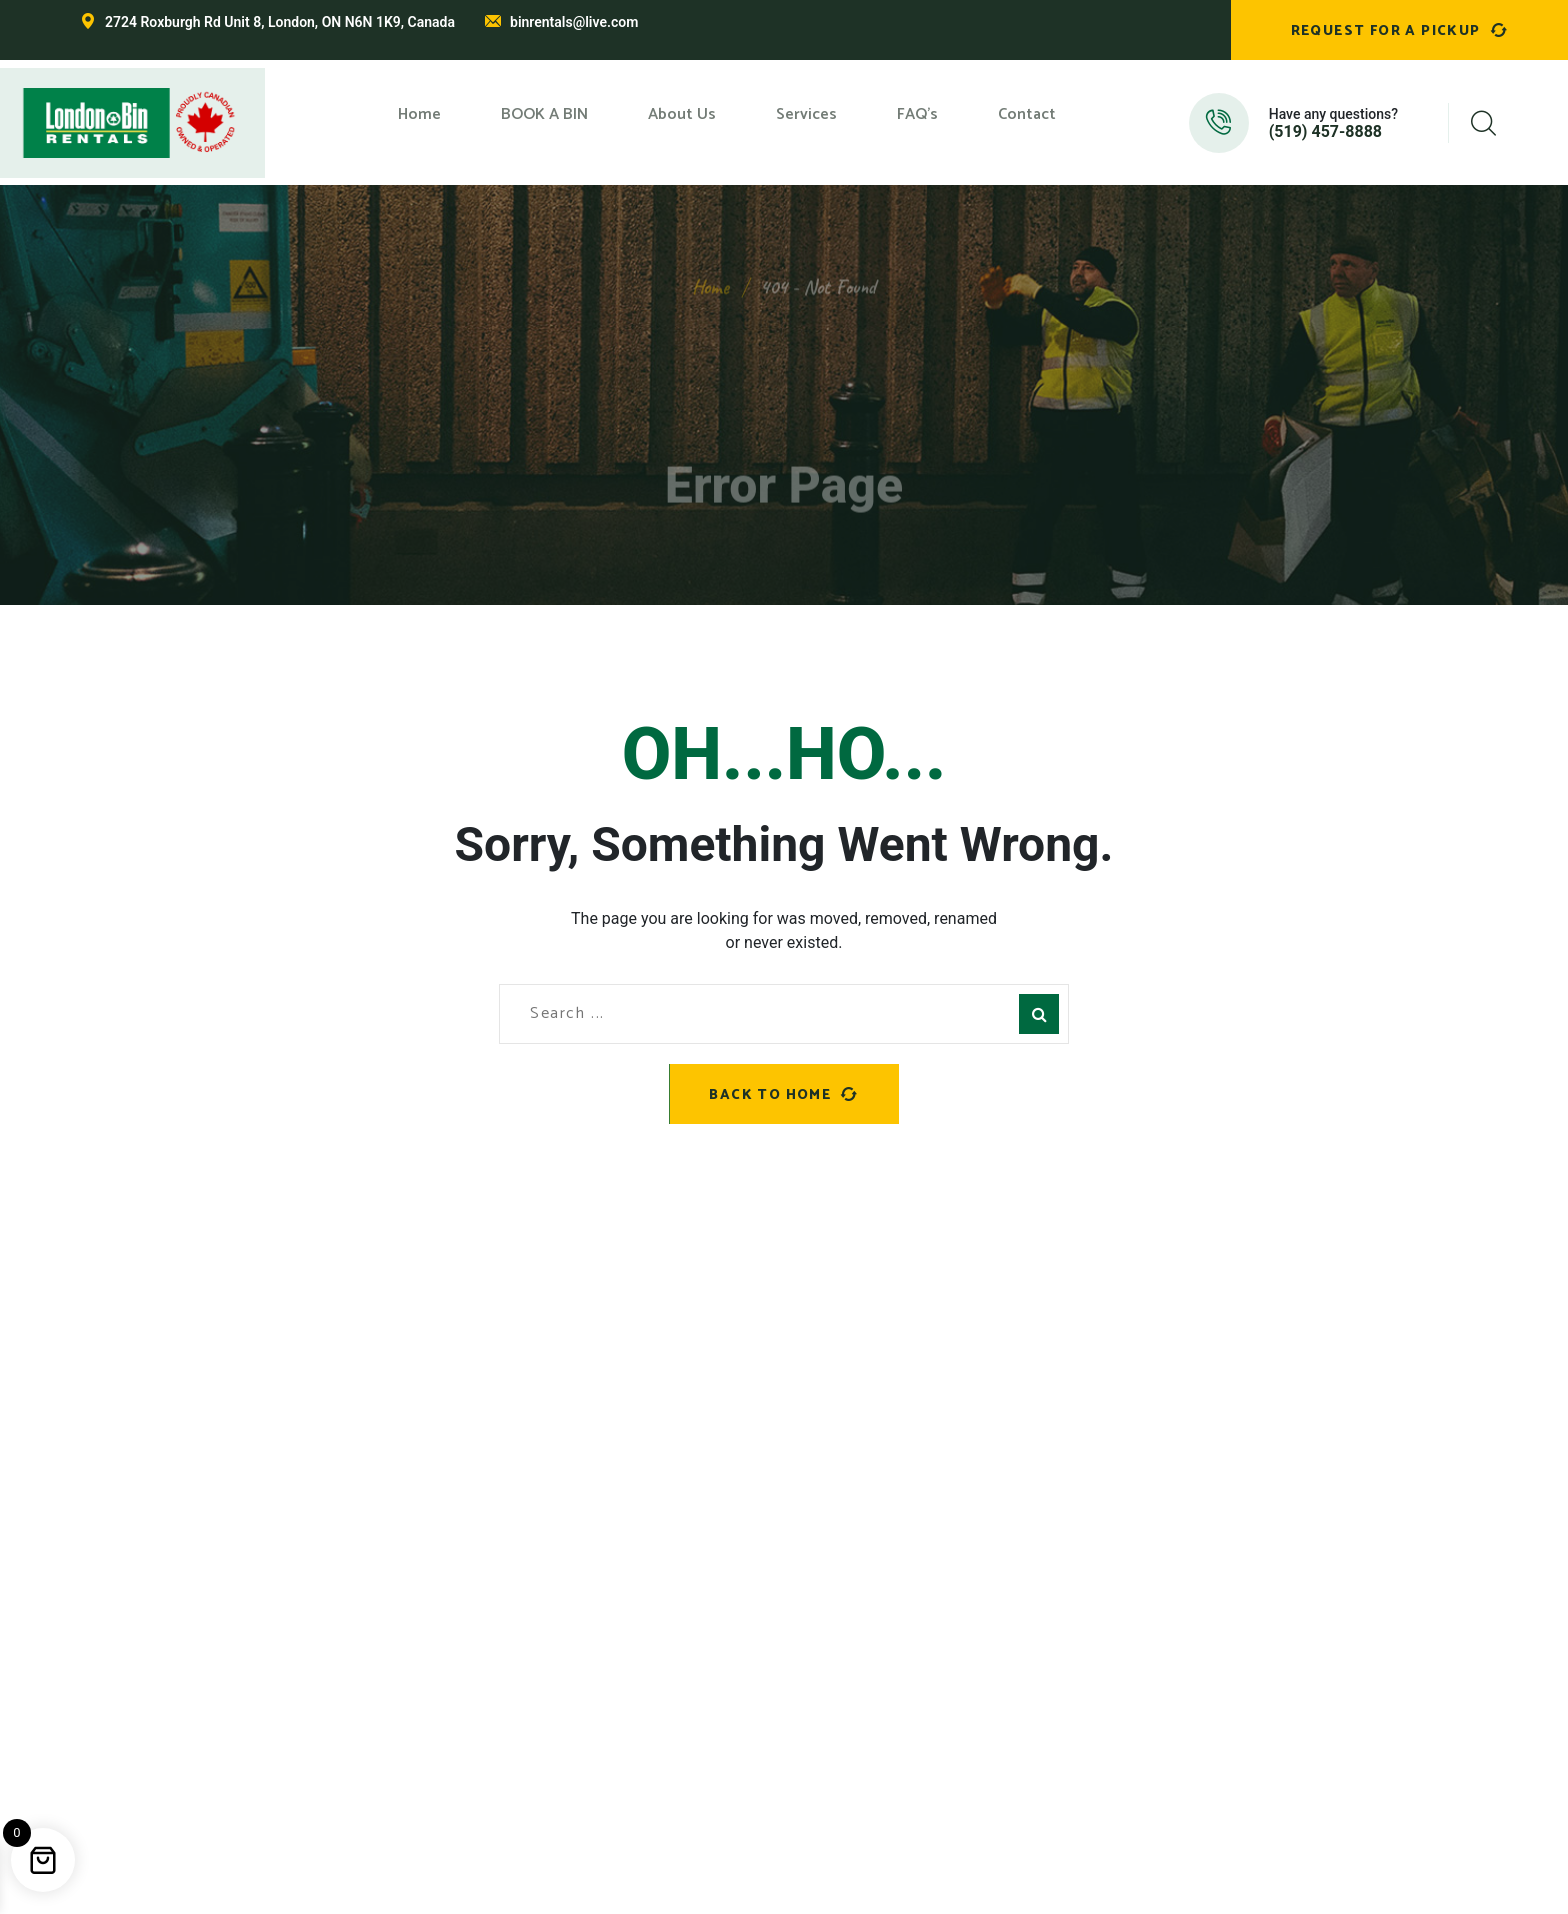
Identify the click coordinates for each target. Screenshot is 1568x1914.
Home (710, 270)
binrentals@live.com (574, 22)
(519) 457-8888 (1325, 132)
